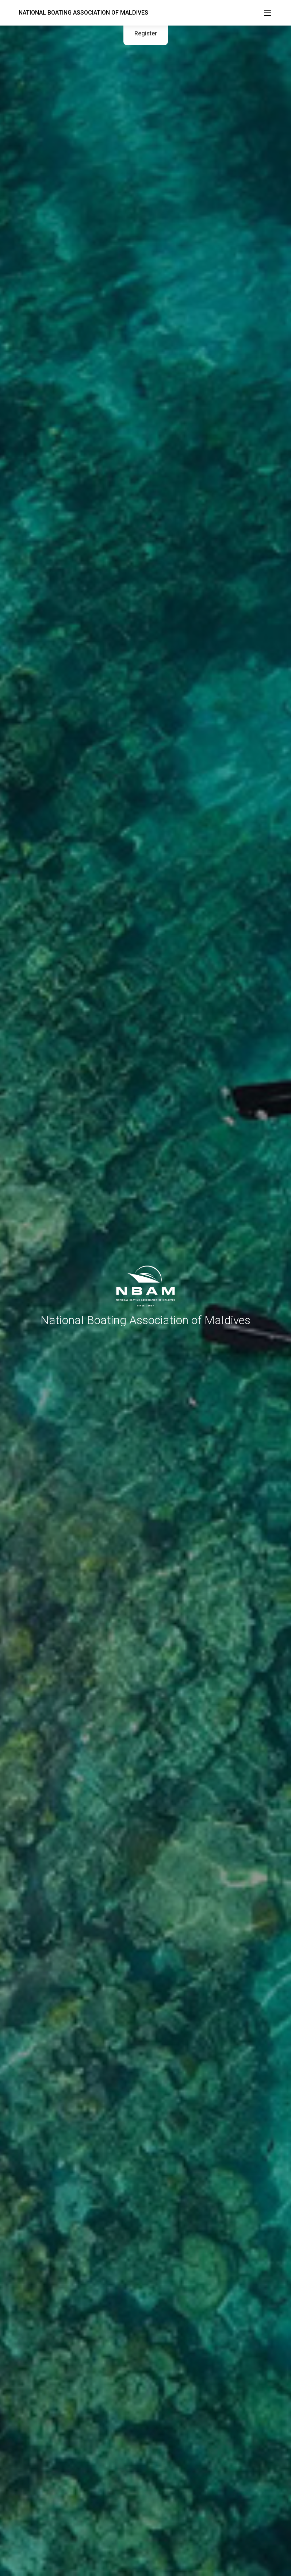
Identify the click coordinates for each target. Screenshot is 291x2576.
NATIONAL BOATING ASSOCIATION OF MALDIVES (83, 12)
